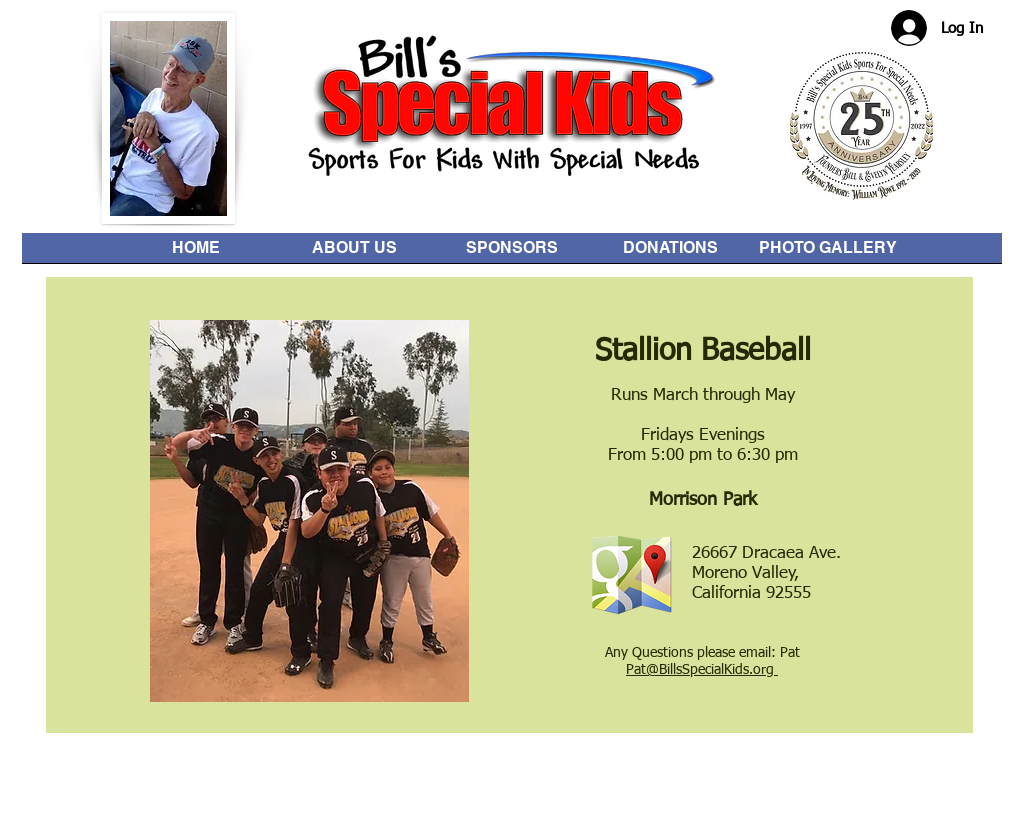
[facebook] (934, 801)
